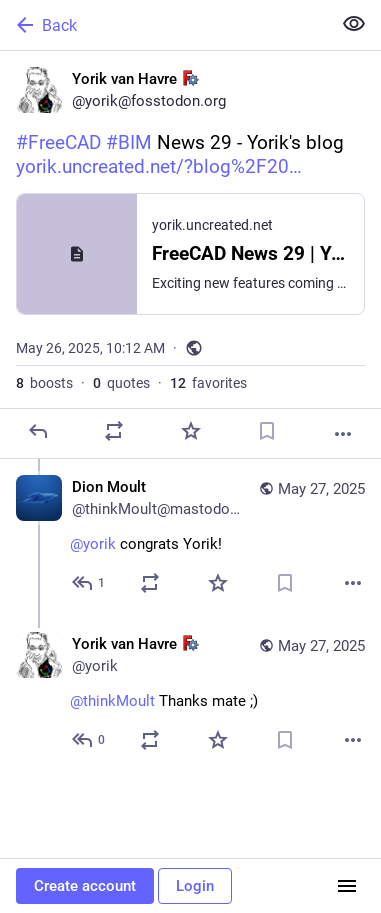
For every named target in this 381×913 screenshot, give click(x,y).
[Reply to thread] (89, 583)
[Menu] (347, 886)
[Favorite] (191, 431)
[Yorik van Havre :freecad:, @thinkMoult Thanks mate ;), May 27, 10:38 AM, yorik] (190, 694)
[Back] (163, 25)
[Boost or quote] (114, 431)
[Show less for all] (354, 24)
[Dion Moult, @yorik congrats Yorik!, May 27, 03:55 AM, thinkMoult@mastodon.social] (190, 537)
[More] (343, 434)
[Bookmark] (267, 431)
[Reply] (38, 431)
